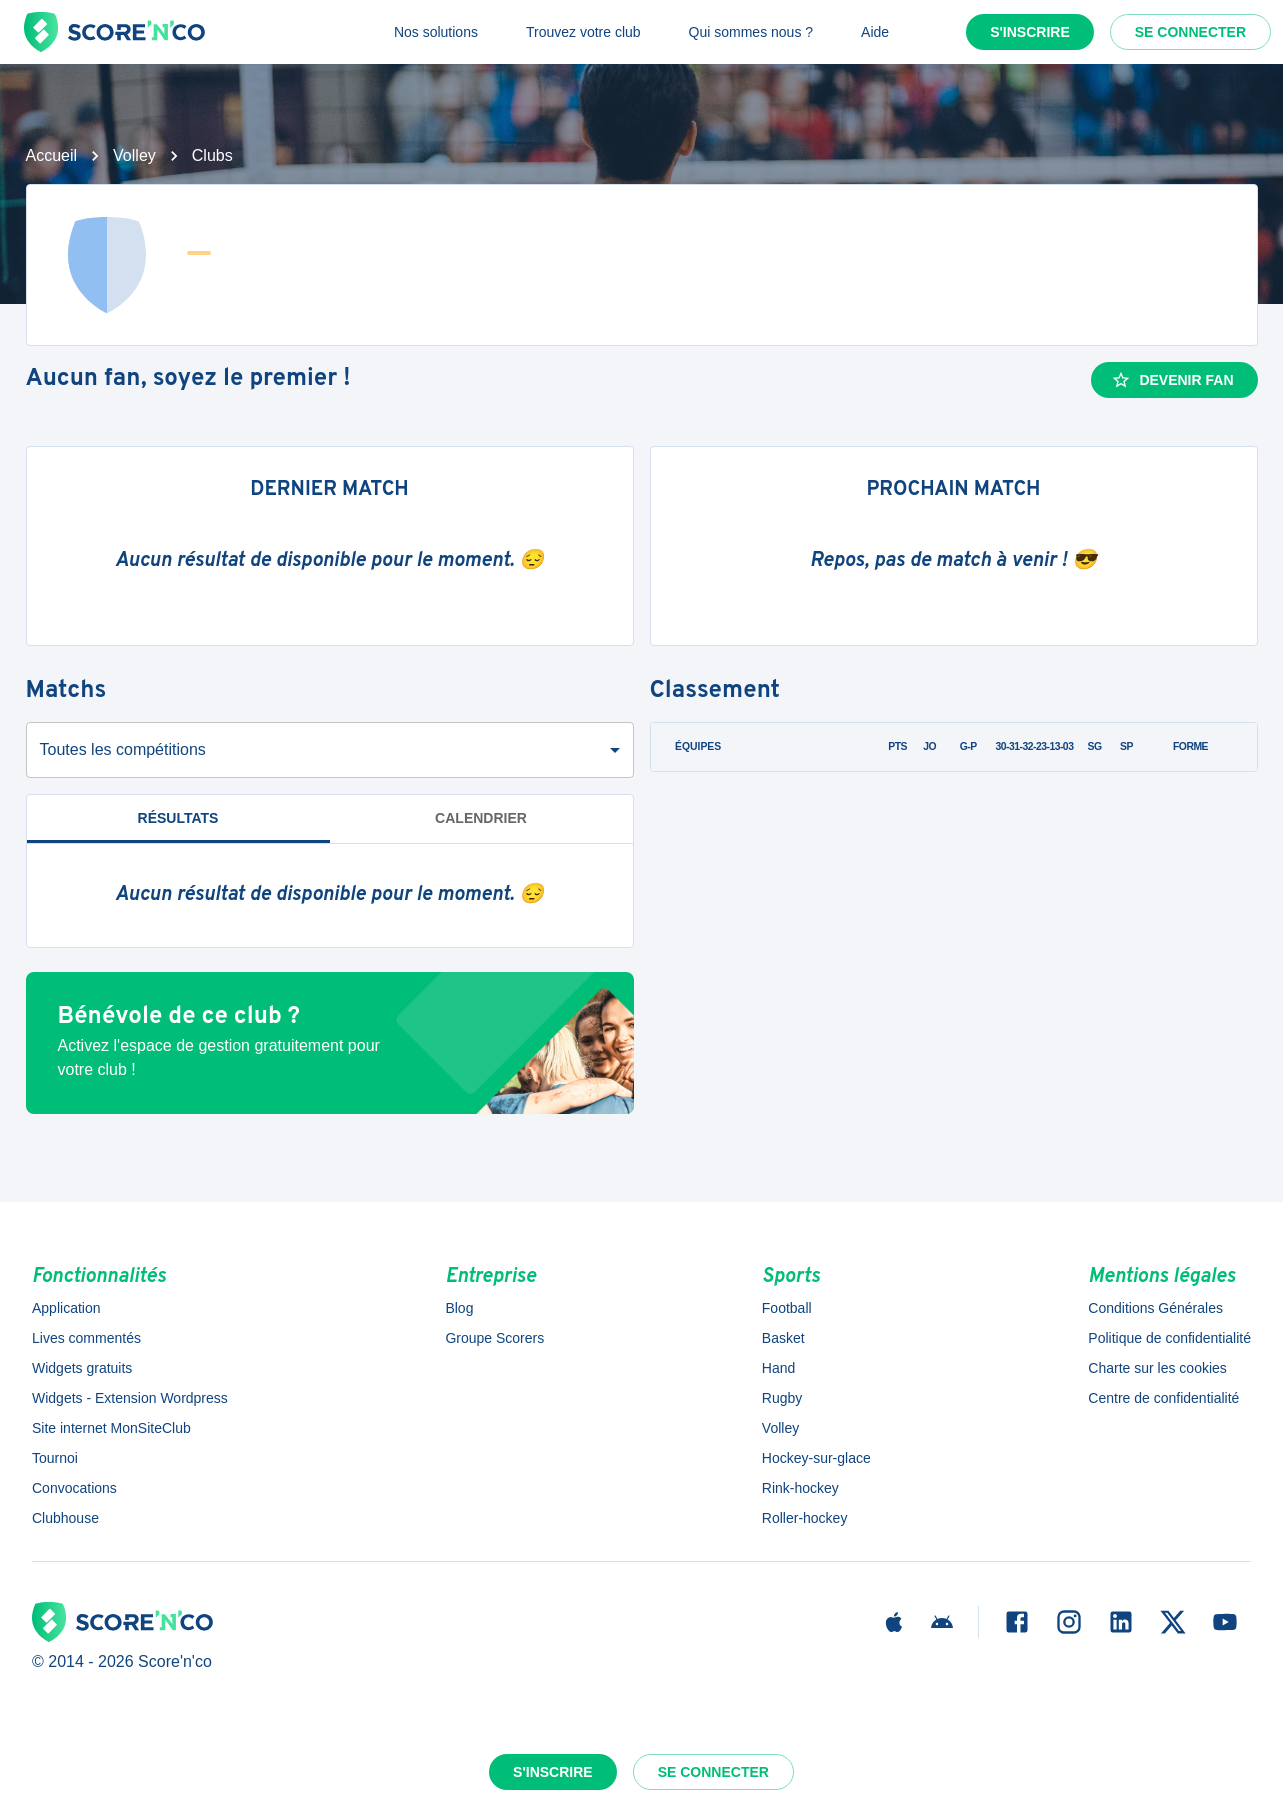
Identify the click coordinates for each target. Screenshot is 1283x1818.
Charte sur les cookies (1157, 1368)
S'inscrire (1030, 32)
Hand (778, 1368)
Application (66, 1308)
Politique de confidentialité (1169, 1338)
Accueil (52, 155)
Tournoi (55, 1458)
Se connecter (1190, 32)
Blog (459, 1308)
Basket (783, 1338)
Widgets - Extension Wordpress (130, 1398)
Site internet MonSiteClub (111, 1428)
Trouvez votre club (583, 32)
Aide (875, 32)
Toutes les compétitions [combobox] (123, 749)
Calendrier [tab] (481, 818)
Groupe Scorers (494, 1338)
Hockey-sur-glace (816, 1458)
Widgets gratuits (82, 1368)
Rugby (782, 1398)
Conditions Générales (1155, 1308)
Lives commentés (86, 1338)
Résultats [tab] (178, 818)
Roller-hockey (805, 1518)
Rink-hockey (800, 1488)
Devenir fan (1172, 380)
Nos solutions (436, 32)
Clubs (212, 155)
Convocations (74, 1488)
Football (787, 1308)
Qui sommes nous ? (751, 32)
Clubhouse (65, 1518)
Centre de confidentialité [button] (1163, 1398)
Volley (134, 155)
